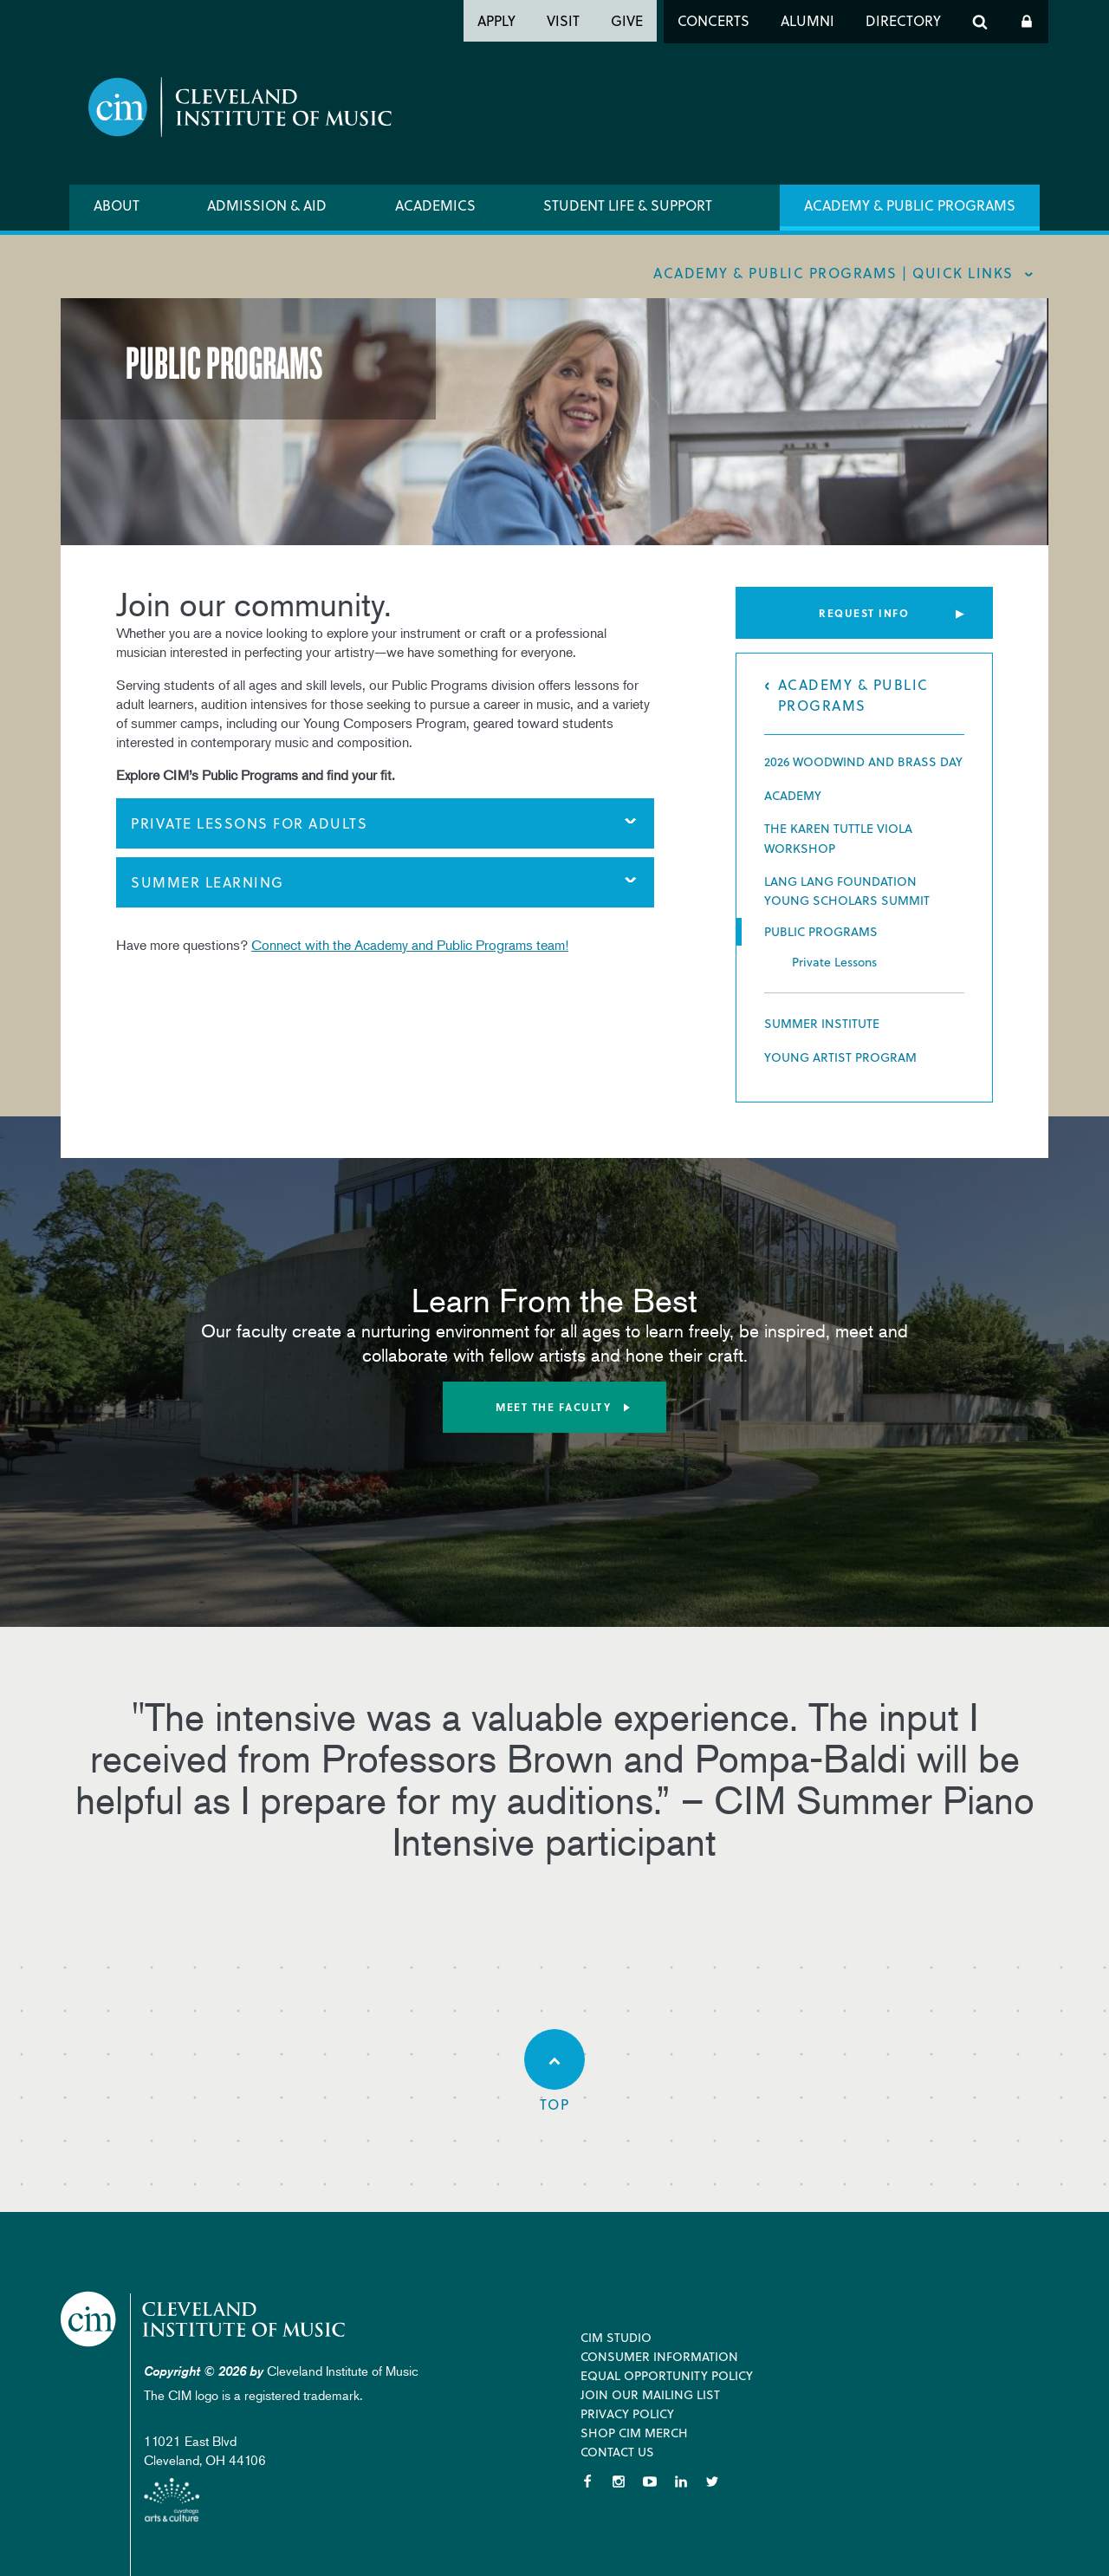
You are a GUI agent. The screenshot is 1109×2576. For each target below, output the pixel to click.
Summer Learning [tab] (207, 882)
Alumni (807, 20)
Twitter (712, 2481)
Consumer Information (659, 2356)
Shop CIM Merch (634, 2432)
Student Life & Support (627, 205)
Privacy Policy (627, 2413)
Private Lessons (834, 962)
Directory (903, 20)
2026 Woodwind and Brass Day (863, 761)
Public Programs (821, 932)
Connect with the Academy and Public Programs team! (409, 944)
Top (554, 2071)
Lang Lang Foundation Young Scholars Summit (847, 890)
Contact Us (617, 2452)
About (116, 205)
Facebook (587, 2481)
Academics (435, 205)
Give (627, 20)
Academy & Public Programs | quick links (833, 273)
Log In (1026, 21)
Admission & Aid (267, 205)
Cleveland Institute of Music (204, 2319)
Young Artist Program (840, 1057)
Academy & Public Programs (909, 205)
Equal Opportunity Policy (666, 2375)
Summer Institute (821, 1023)
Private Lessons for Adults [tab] (249, 823)
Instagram (619, 2481)
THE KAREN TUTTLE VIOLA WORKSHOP (838, 837)
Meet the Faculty (553, 1407)
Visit (563, 20)
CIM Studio (616, 2337)
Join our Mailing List (650, 2394)
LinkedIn (681, 2481)
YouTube (650, 2481)
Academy (792, 795)
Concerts (713, 20)
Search (980, 21)
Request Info (864, 613)
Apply (496, 20)
